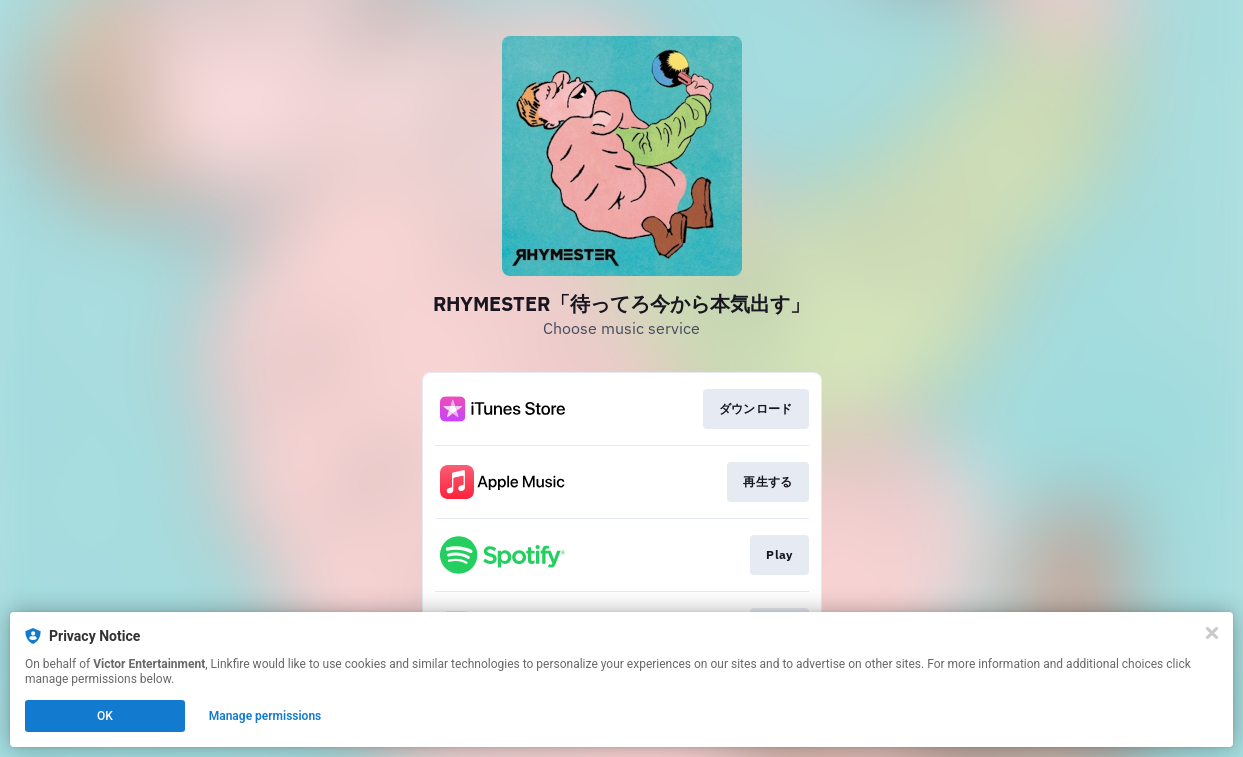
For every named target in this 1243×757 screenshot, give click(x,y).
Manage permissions (265, 716)
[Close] (1212, 633)
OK (105, 716)
